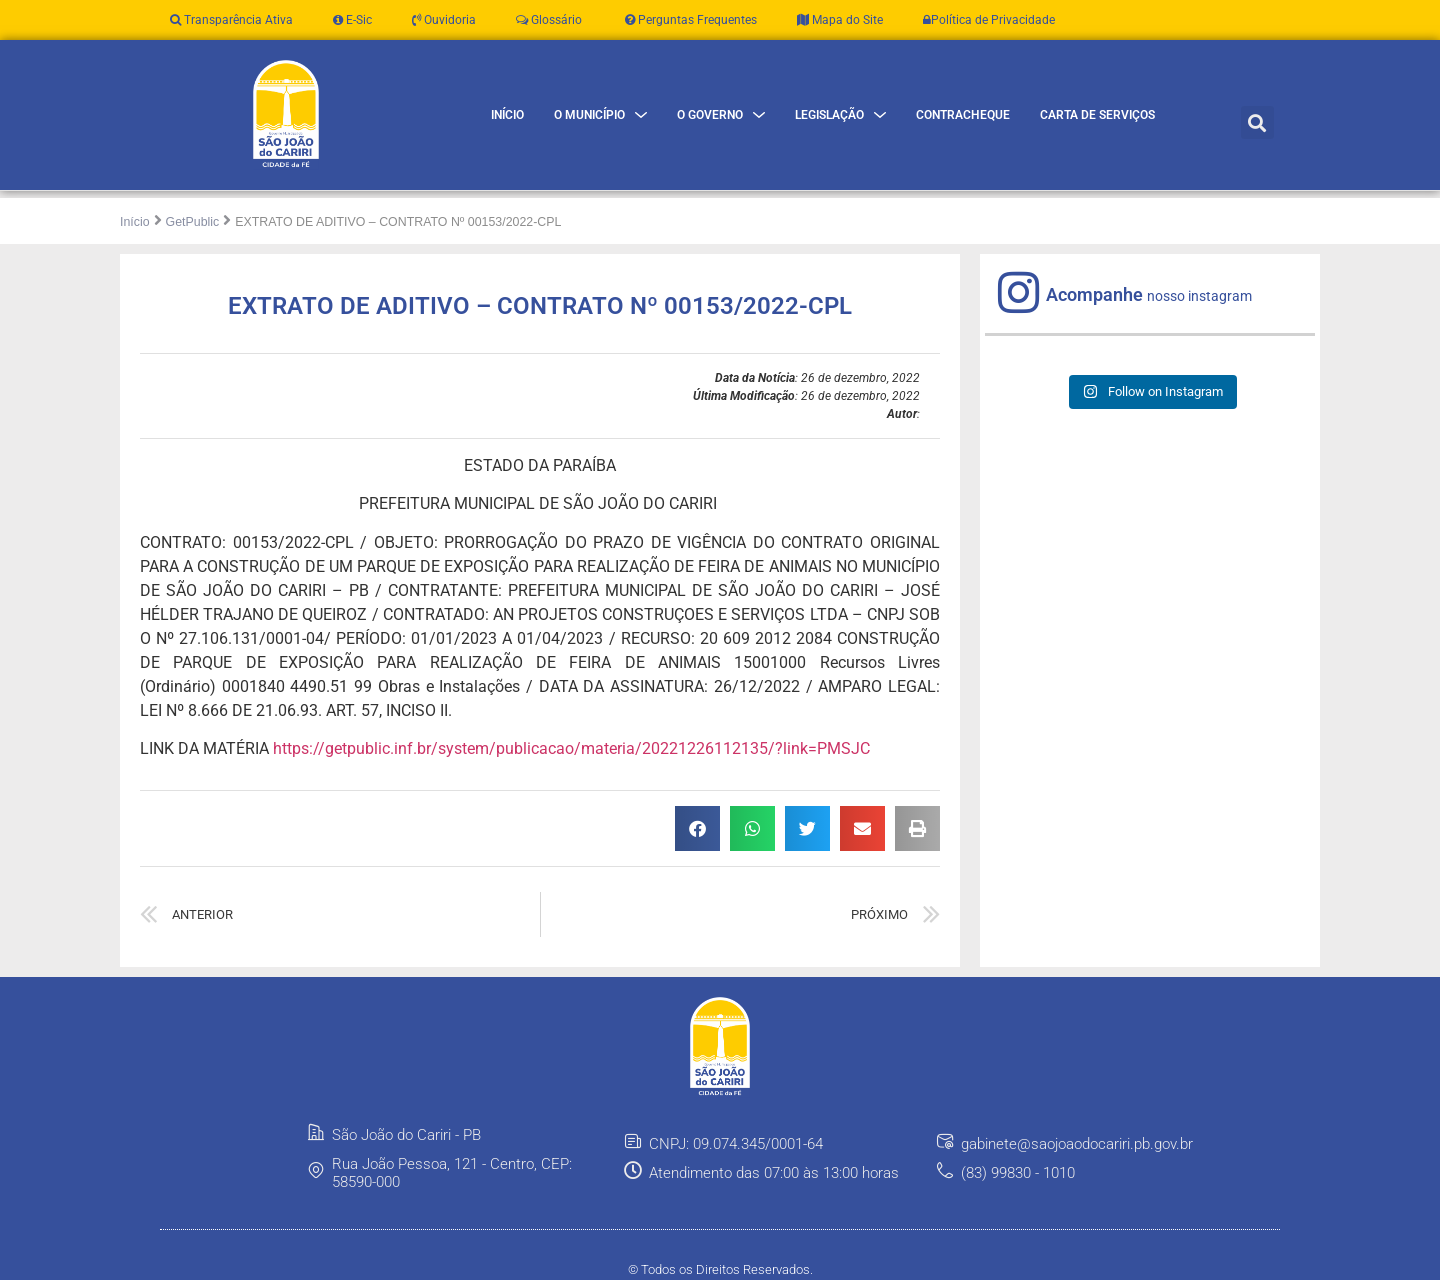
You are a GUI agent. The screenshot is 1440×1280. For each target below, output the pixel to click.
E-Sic (352, 20)
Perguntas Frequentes (689, 20)
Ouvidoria (444, 20)
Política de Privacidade (989, 20)
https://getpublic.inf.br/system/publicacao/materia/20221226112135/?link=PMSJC (571, 748)
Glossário (549, 20)
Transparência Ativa (231, 20)
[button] (1257, 122)
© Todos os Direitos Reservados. (720, 1269)
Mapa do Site (840, 20)
